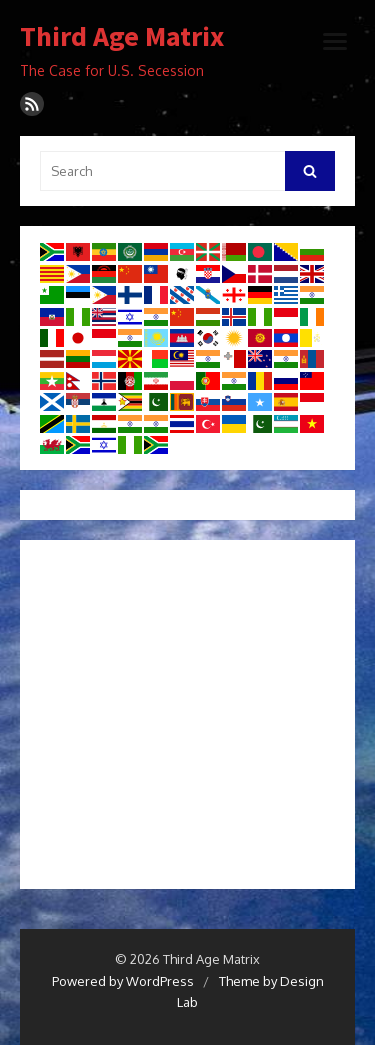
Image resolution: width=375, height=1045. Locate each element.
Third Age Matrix (122, 37)
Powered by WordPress (123, 981)
